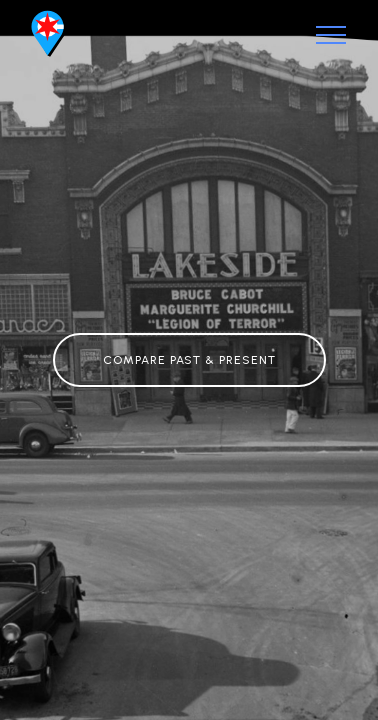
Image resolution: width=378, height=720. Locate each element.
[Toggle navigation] (331, 35)
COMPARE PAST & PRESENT (189, 360)
